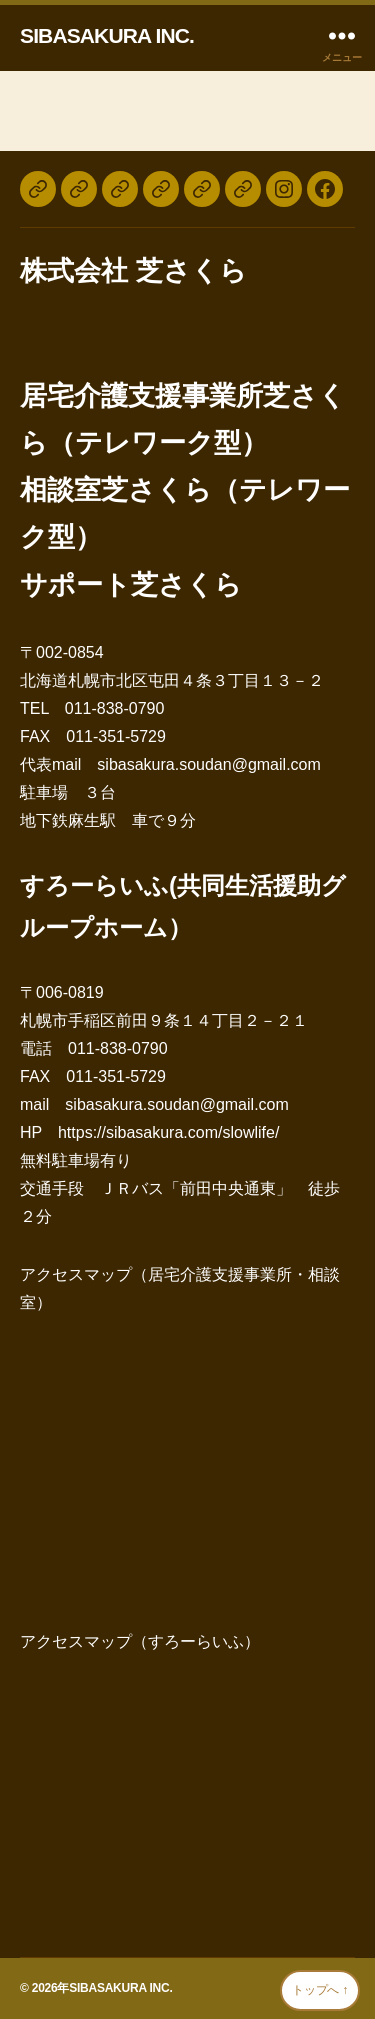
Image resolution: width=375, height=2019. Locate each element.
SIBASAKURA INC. (107, 35)
